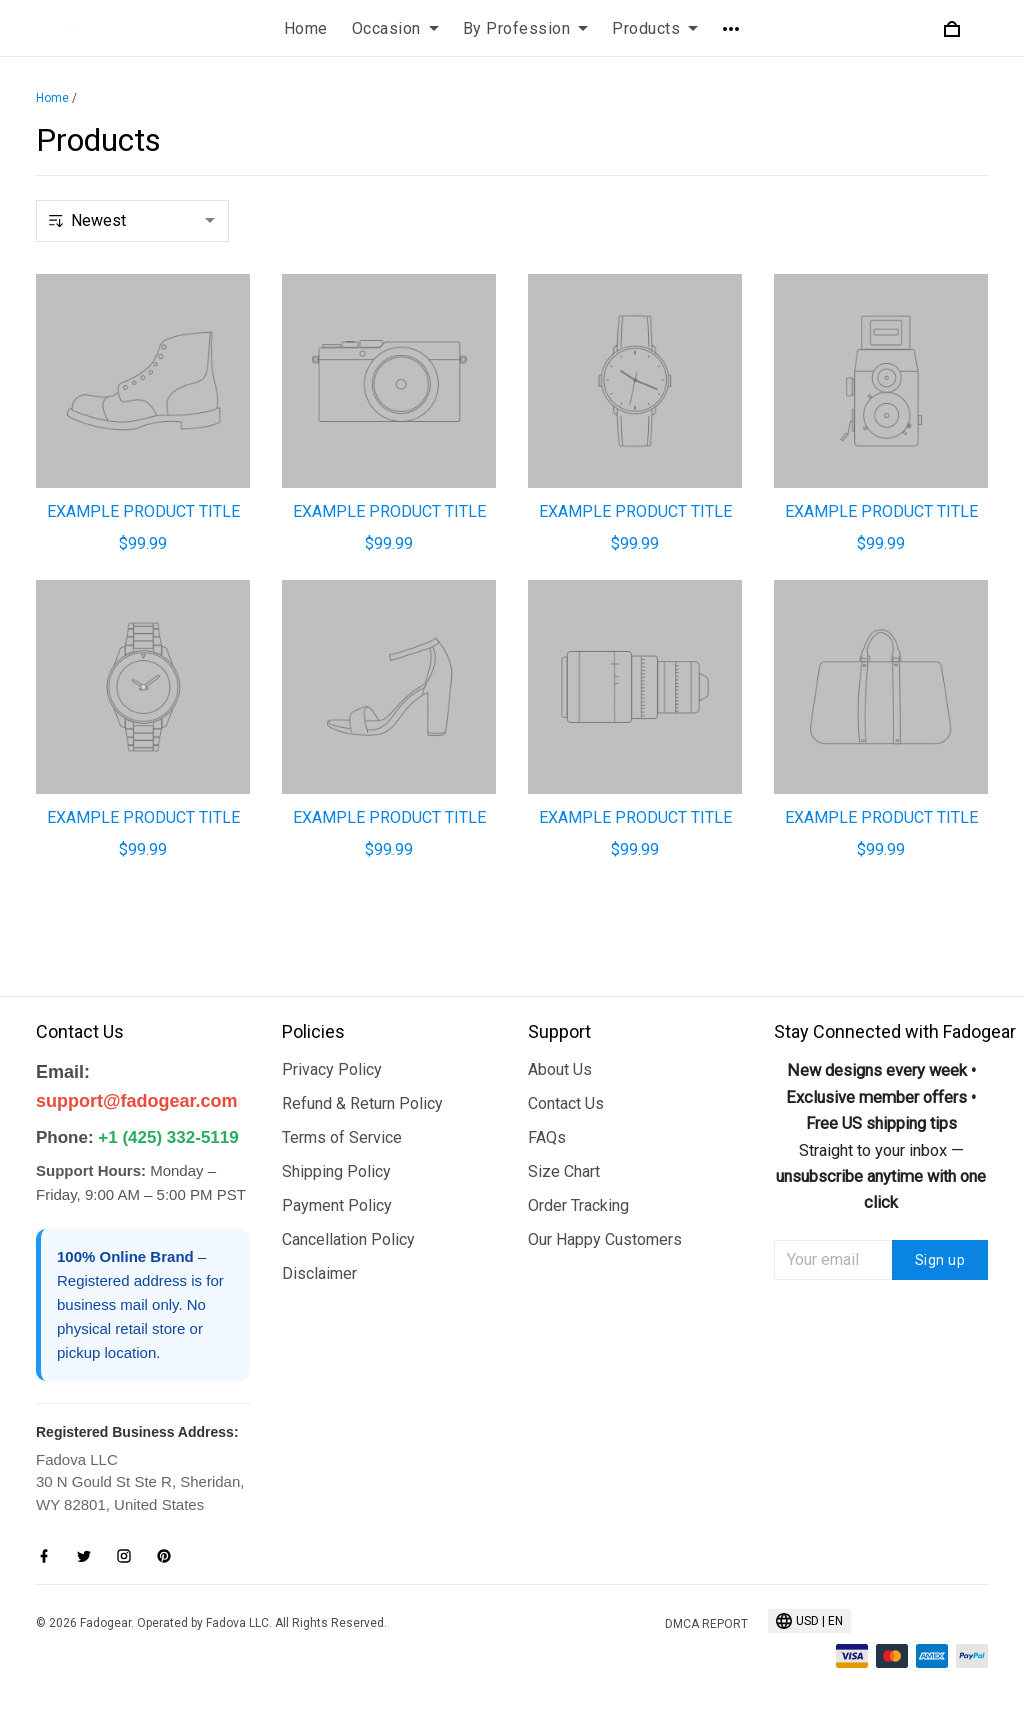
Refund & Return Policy (362, 1103)
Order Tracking (578, 1205)
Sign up (940, 1260)
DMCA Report (706, 1624)
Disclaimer (319, 1273)
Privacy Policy (332, 1069)
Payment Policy (337, 1205)
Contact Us (566, 1103)
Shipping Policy (336, 1171)
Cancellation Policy (348, 1239)
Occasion (395, 28)
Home (306, 28)
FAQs (547, 1137)
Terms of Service (342, 1137)
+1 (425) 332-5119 (168, 1137)
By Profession (526, 28)
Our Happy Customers (605, 1239)
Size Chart (564, 1171)
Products (655, 28)
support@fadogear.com (137, 1101)
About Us (560, 1069)
